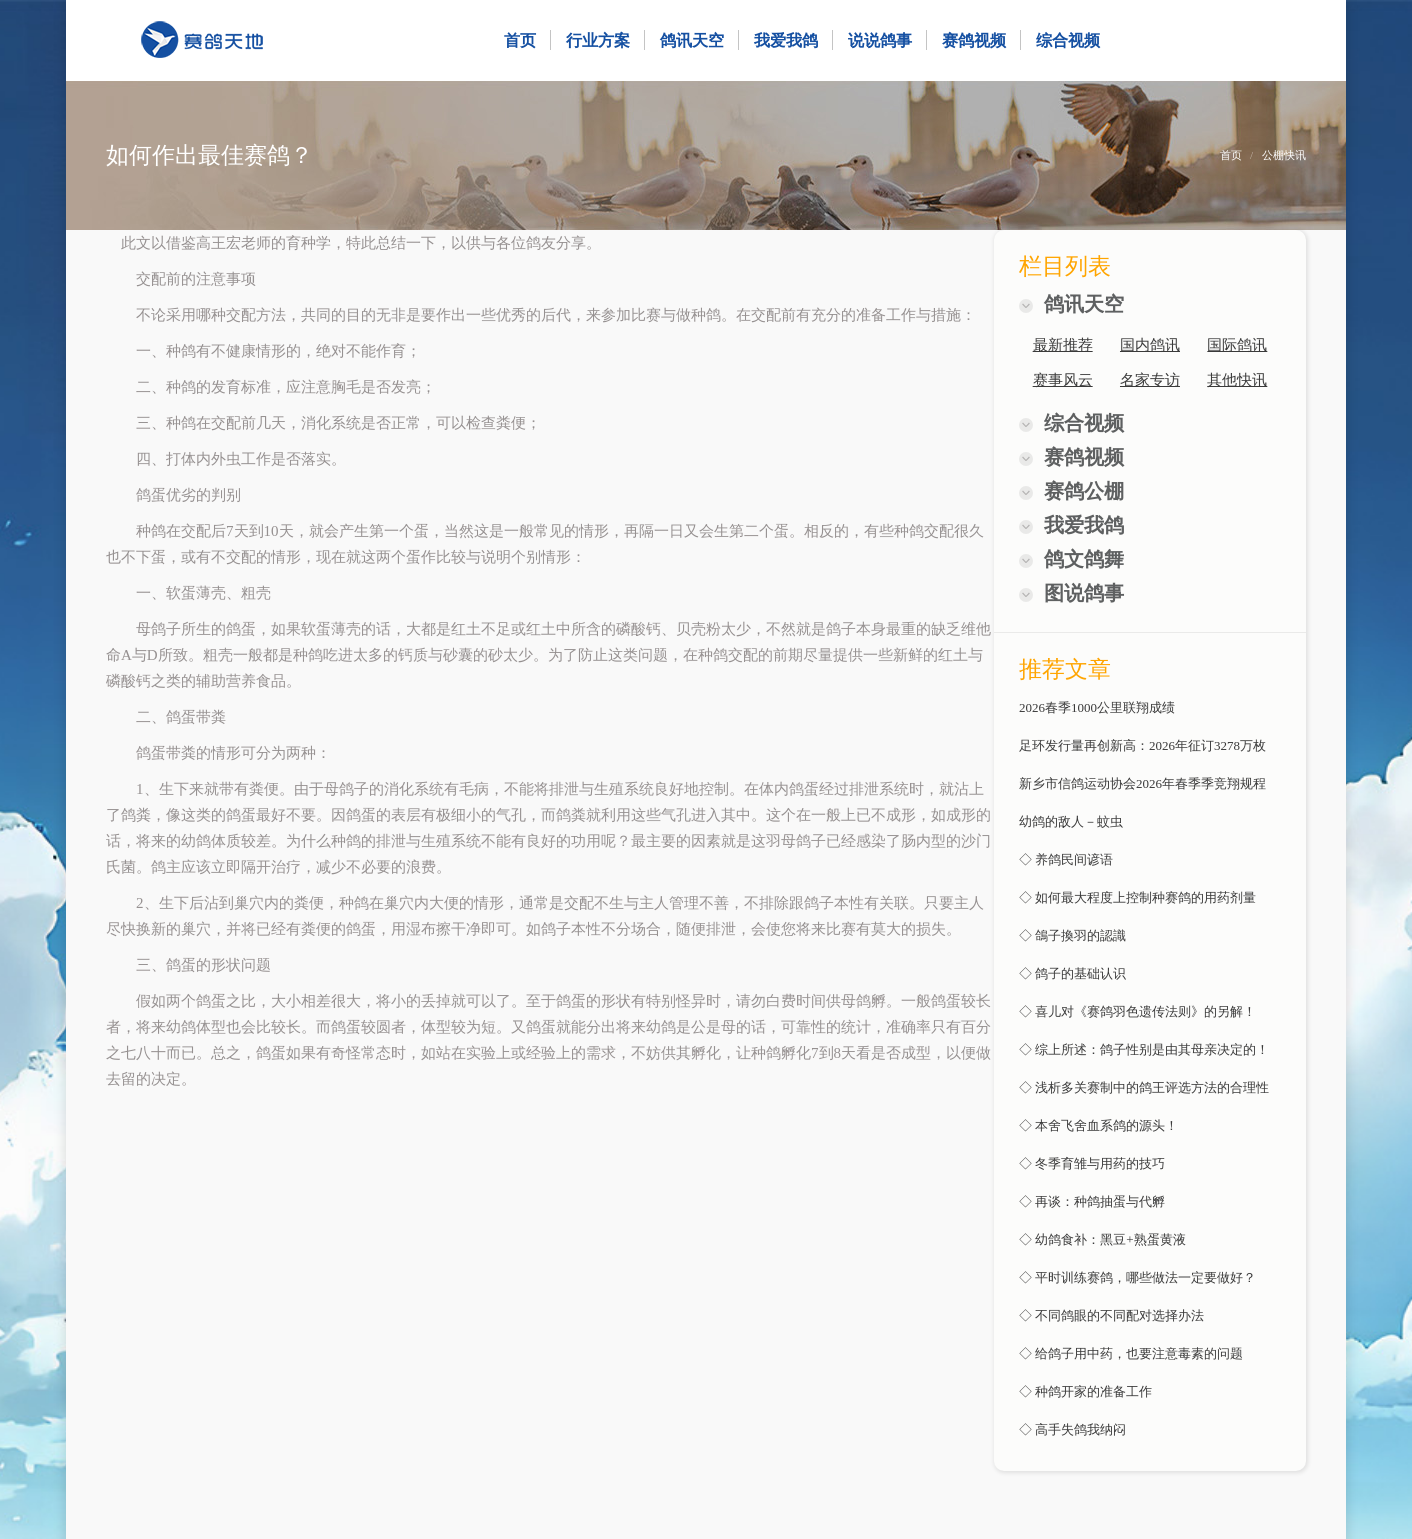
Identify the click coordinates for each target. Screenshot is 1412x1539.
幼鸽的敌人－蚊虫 (1071, 821)
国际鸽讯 (1237, 345)
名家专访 (1150, 380)
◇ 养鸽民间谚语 (1066, 859)
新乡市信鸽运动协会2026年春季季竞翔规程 (1142, 783)
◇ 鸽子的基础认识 (1072, 973)
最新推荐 (1063, 345)
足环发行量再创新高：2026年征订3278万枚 (1142, 745)
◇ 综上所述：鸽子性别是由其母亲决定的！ (1144, 1049)
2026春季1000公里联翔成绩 (1097, 707)
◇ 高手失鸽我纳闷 (1072, 1429)
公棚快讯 (1284, 155)
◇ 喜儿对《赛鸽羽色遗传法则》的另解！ (1137, 1011)
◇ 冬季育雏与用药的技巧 (1092, 1163)
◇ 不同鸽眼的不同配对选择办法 (1111, 1315)
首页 (1231, 155)
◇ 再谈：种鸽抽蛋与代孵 (1092, 1201)
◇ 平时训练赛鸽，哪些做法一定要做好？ (1137, 1277)
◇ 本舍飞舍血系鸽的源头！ (1098, 1125)
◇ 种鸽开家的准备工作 (1085, 1391)
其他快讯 (1237, 380)
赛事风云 (1063, 380)
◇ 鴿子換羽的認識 (1072, 935)
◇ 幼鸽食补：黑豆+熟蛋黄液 (1102, 1239)
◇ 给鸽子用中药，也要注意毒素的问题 (1131, 1353)
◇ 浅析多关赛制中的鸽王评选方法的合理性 (1144, 1087)
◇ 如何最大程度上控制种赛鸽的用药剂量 (1137, 897)
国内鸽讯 (1150, 345)
